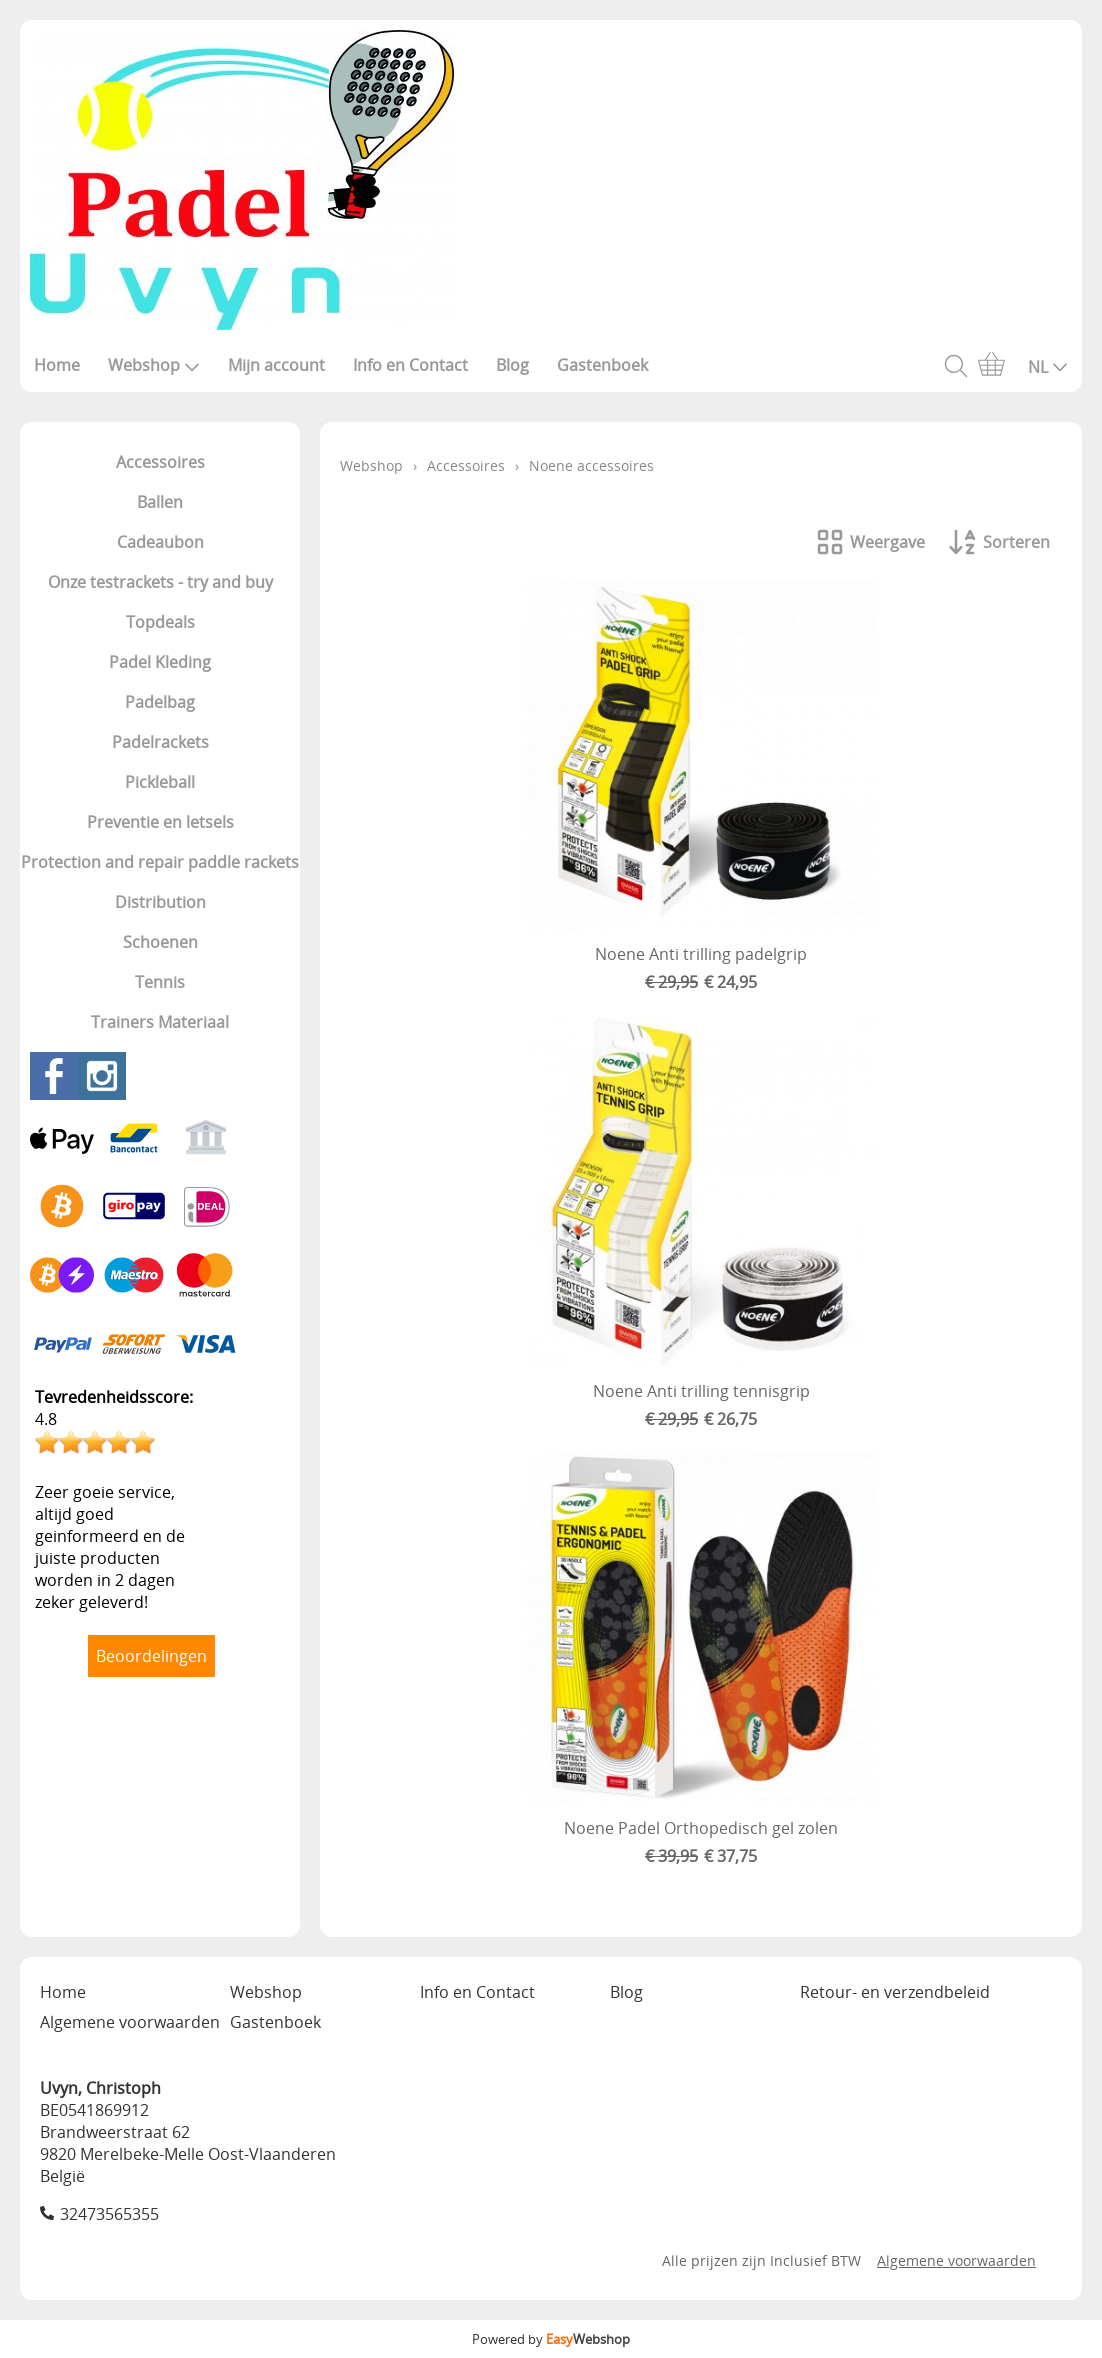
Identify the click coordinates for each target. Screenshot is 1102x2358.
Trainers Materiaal (160, 1022)
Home (57, 365)
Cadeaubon (160, 542)
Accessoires (160, 462)
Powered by (551, 2339)
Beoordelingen (151, 1656)
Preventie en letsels (160, 822)
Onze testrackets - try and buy (160, 582)
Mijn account (276, 365)
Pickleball (160, 782)
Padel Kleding (160, 662)
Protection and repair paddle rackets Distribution (160, 882)
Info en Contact (410, 365)
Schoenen (160, 942)
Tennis (160, 982)
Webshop (154, 365)
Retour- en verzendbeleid (895, 1992)
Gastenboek (602, 365)
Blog (512, 365)
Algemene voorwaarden (130, 2022)
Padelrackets (160, 742)
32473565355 (109, 2214)
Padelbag (160, 702)
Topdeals (160, 622)
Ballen (160, 502)
